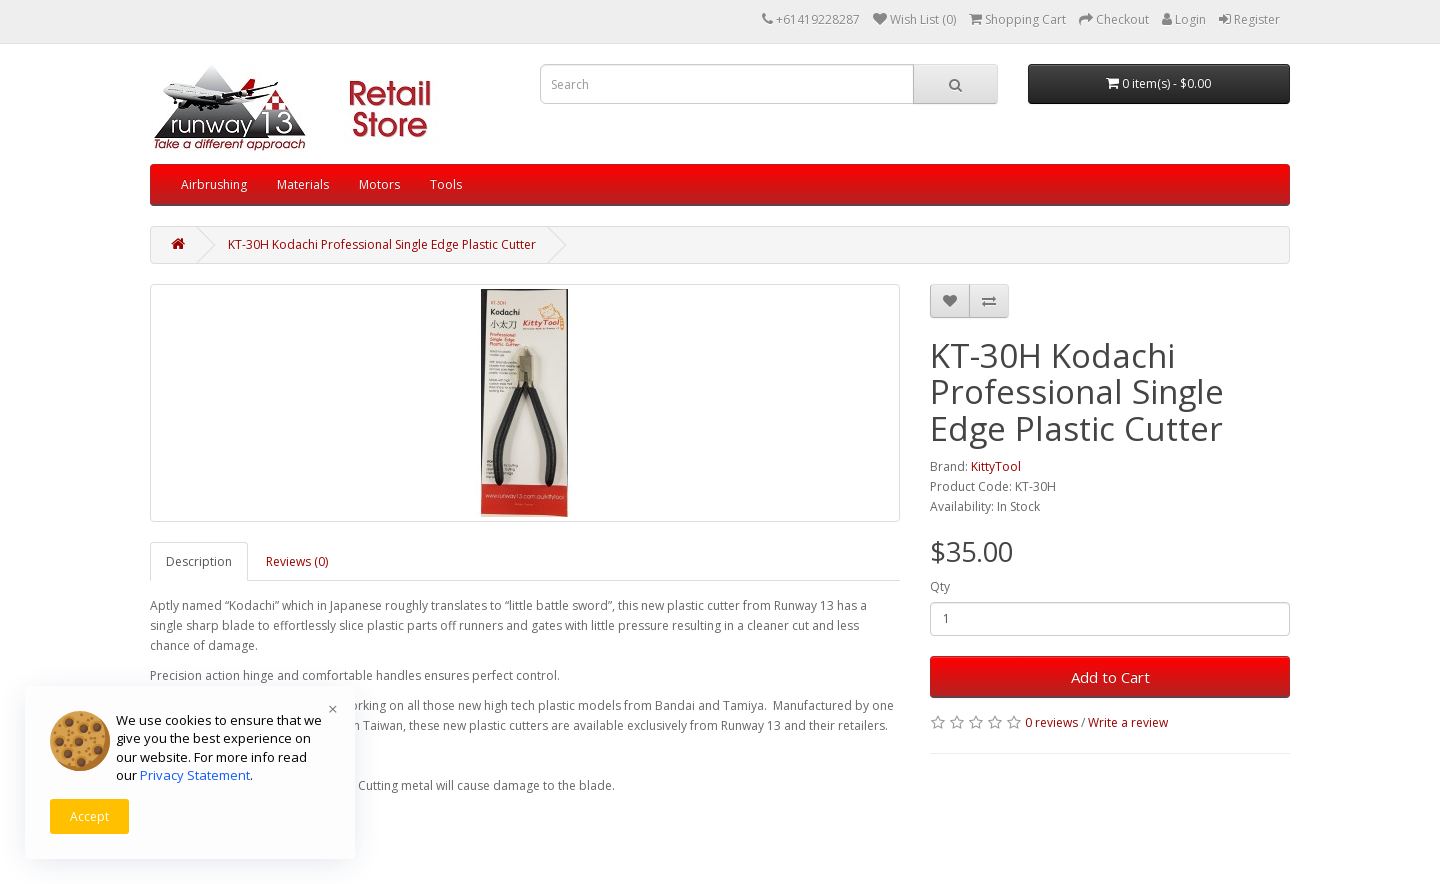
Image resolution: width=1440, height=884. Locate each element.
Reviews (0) (297, 561)
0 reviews (1051, 722)
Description (199, 561)
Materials (303, 184)
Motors (379, 184)
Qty (940, 586)
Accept (89, 816)
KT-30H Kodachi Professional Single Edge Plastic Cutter (382, 244)
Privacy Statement (195, 775)
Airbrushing (214, 184)
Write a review (1128, 722)
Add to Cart (1110, 677)
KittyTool (996, 466)
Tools (446, 184)
